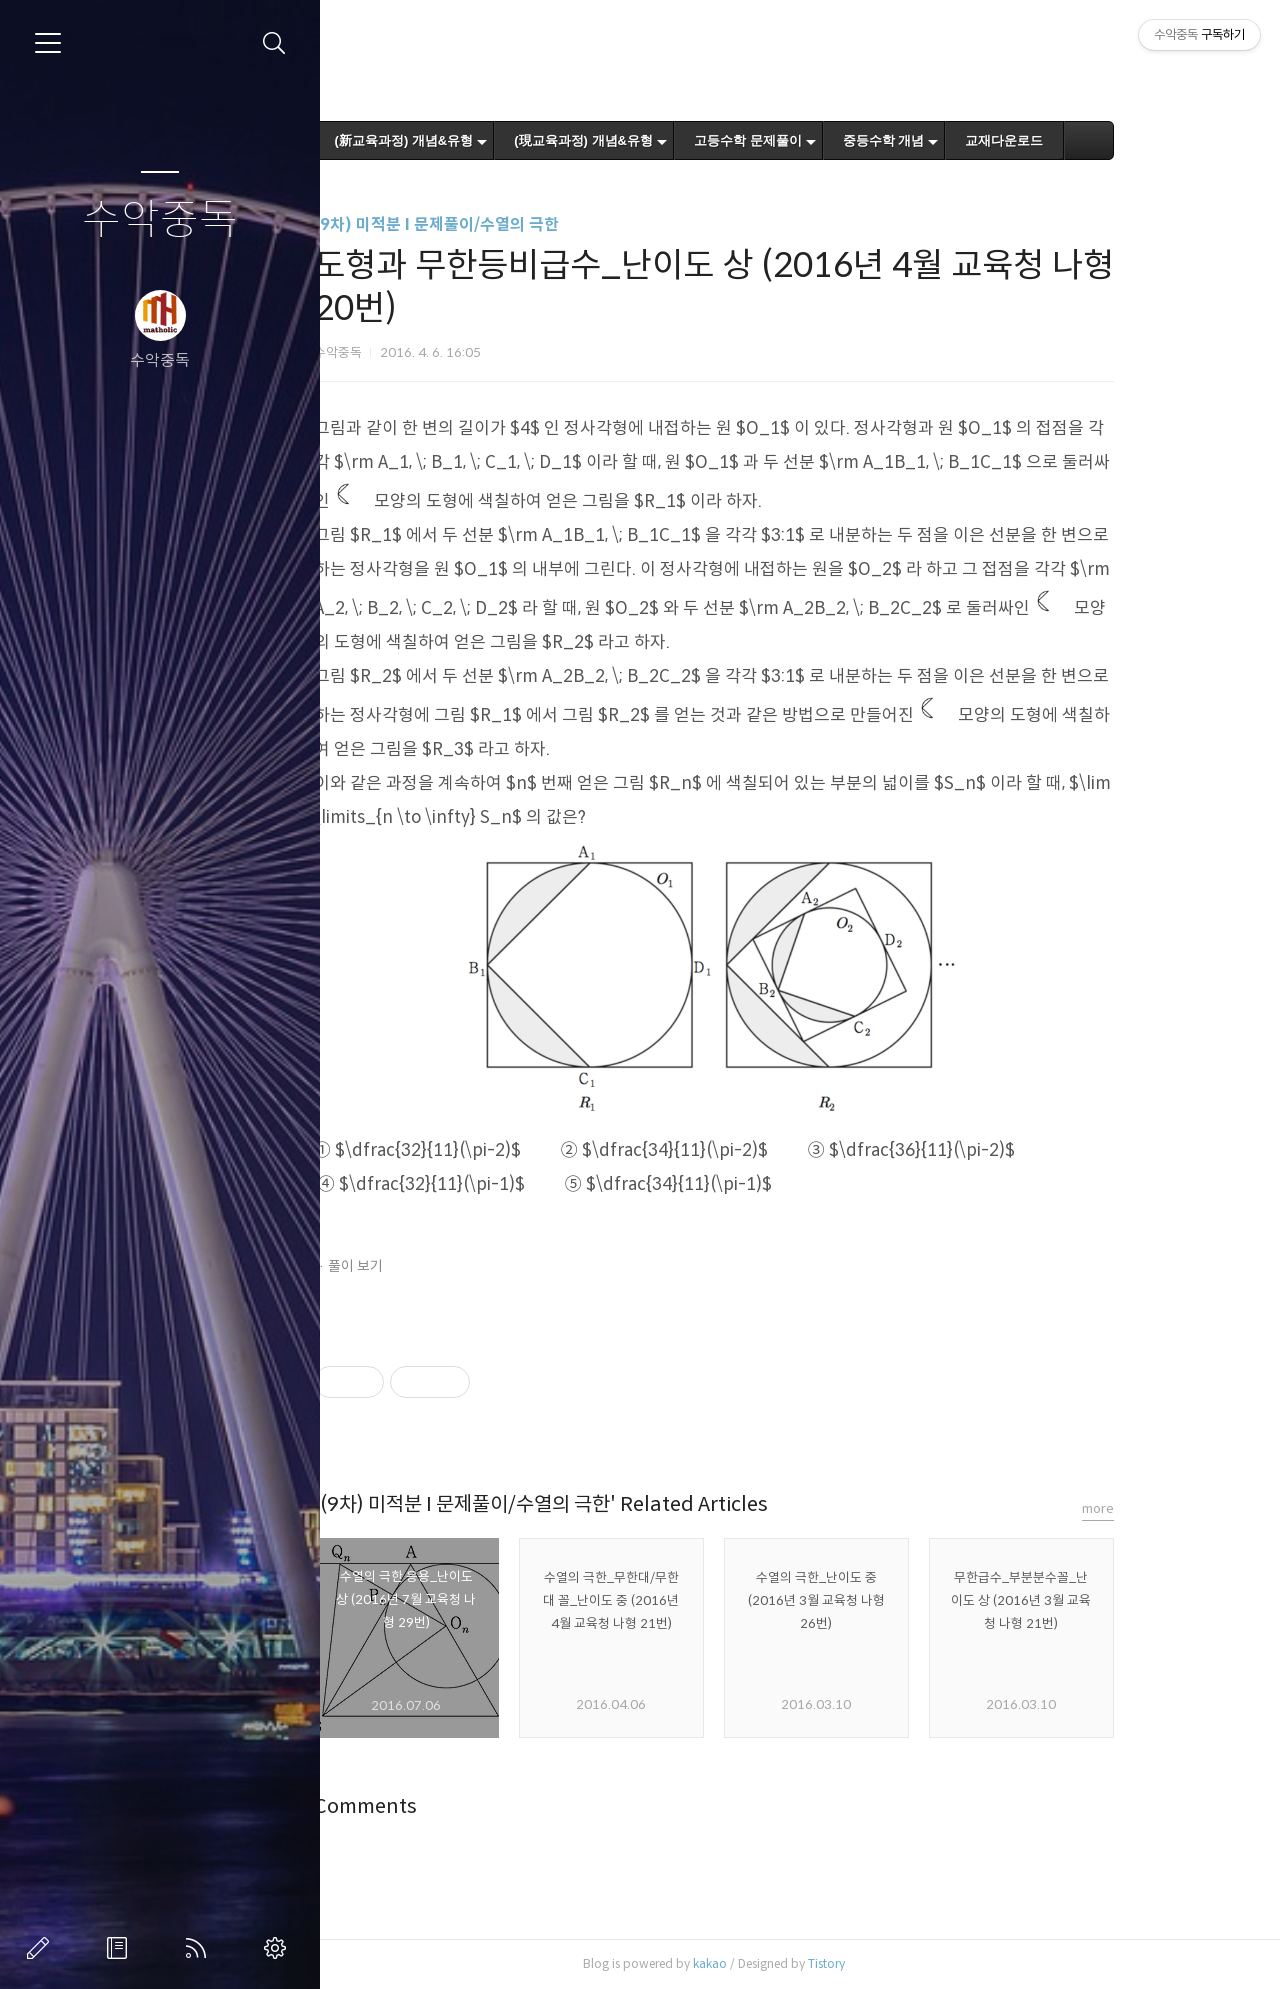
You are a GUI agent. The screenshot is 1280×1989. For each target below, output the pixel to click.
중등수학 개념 (957, 140)
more (1171, 1508)
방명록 (121, 1948)
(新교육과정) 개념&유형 (477, 140)
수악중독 (160, 220)
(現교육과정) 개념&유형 (657, 140)
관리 (279, 1948)
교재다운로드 (1078, 140)
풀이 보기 (428, 1266)
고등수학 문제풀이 (822, 140)
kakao (783, 1963)
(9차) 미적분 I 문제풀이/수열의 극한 (509, 224)
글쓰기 (42, 1948)
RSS (200, 1948)
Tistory (899, 1963)
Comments (438, 1806)
